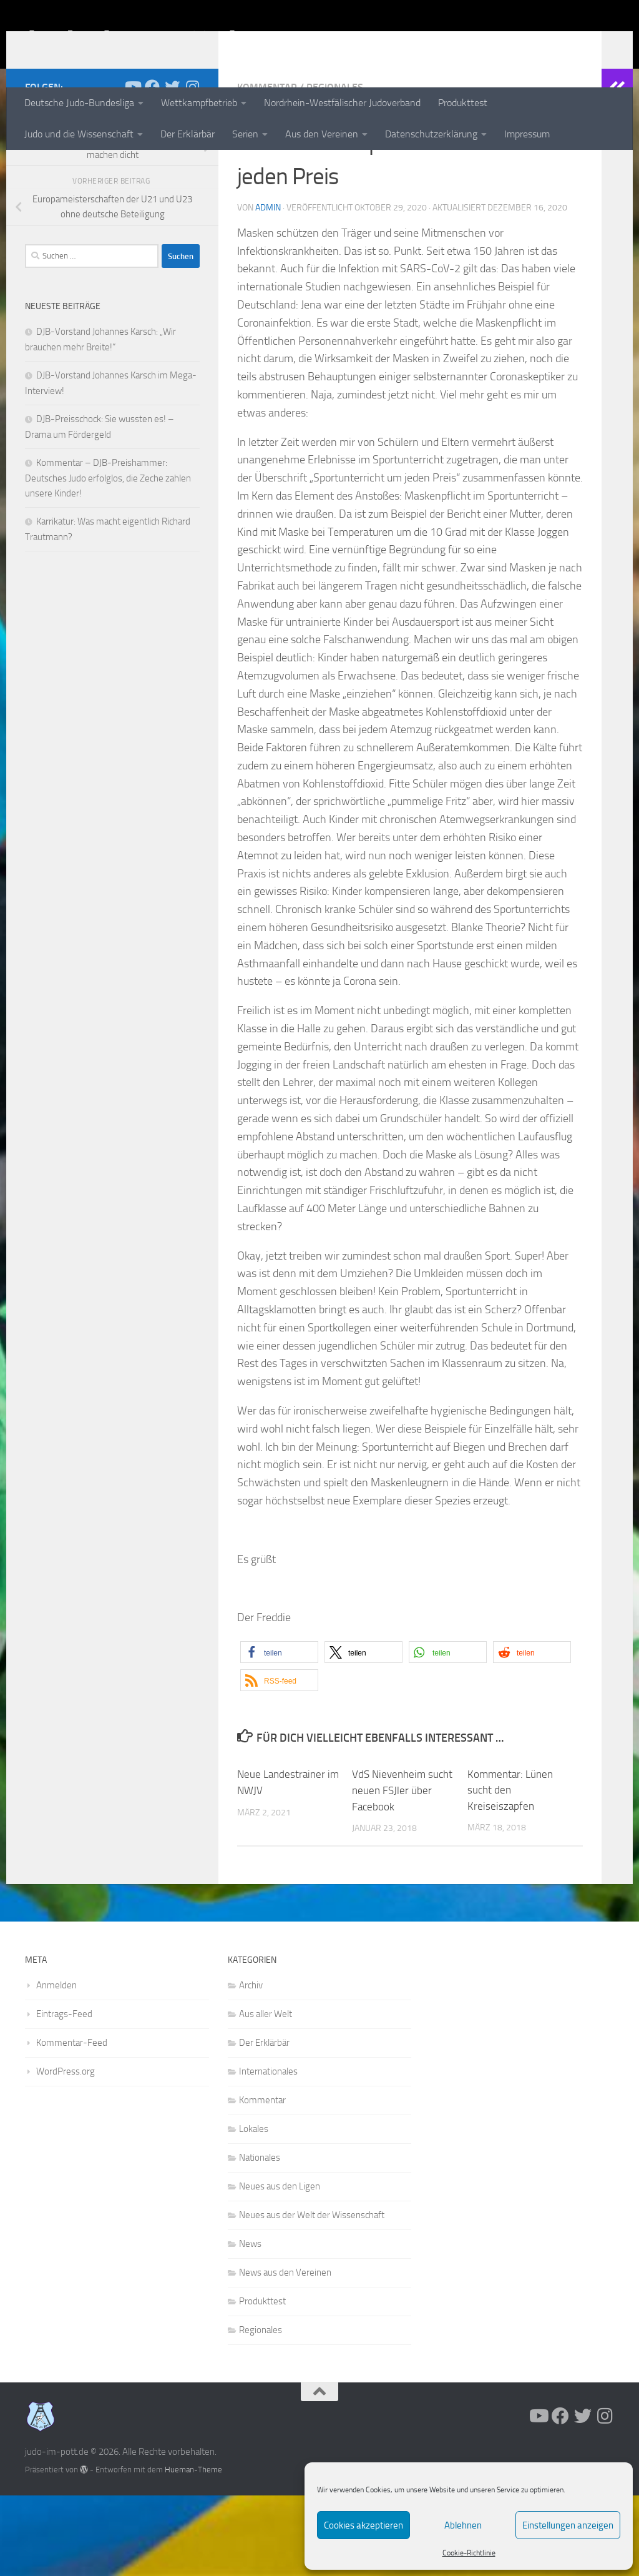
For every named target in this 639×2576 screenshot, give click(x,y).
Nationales (259, 2238)
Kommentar (267, 168)
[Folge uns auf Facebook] (152, 167)
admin (268, 289)
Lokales (253, 2209)
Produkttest (462, 103)
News (250, 2324)
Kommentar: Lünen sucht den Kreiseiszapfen (510, 1871)
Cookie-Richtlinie (468, 2553)
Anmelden (56, 2065)
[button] (279, 1733)
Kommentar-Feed (71, 2123)
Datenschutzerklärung (431, 134)
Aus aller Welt (265, 2094)
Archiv (251, 2065)
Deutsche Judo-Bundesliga (79, 103)
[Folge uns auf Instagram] (192, 167)
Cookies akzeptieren (363, 2525)
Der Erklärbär (187, 134)
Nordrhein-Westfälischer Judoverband (342, 103)
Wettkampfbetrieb (199, 103)
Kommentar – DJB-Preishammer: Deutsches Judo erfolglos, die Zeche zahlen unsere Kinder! (108, 559)
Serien (245, 134)
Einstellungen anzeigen (567, 2525)
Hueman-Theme (193, 2550)
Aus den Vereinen (321, 134)
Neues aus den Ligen (279, 2267)
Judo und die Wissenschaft (79, 134)
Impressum (527, 134)
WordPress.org (65, 2152)
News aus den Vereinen (285, 2353)
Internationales (268, 2152)
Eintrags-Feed (64, 2094)
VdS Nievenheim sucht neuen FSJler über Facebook (402, 1871)
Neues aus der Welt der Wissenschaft (311, 2295)
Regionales (334, 168)
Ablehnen (463, 2525)
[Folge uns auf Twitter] (172, 167)
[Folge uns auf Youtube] (132, 167)
